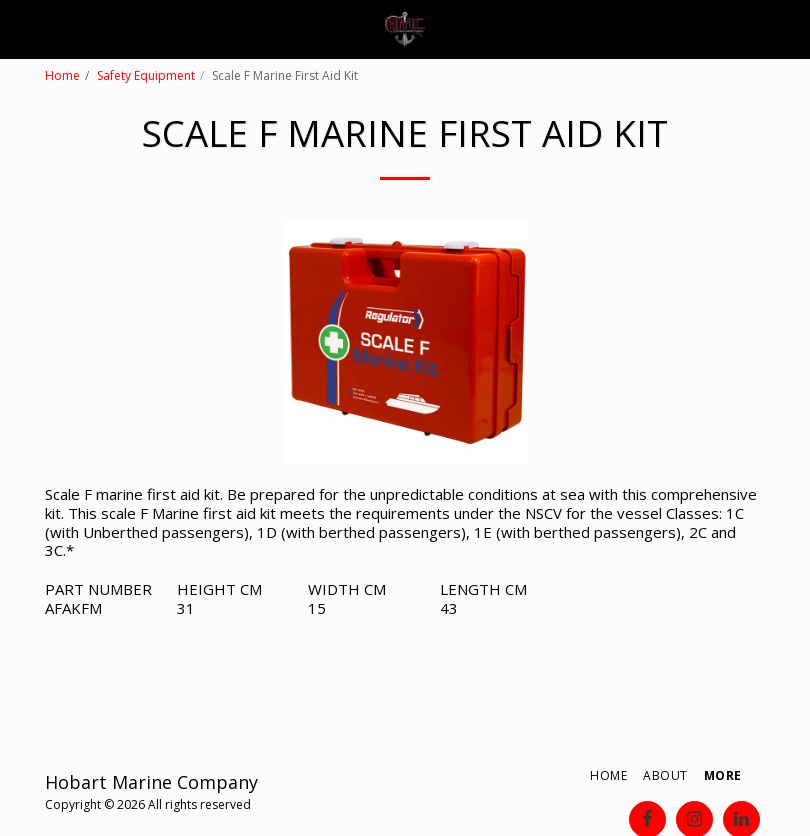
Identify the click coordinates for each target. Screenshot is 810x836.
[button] (22, 28)
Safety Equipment (146, 75)
